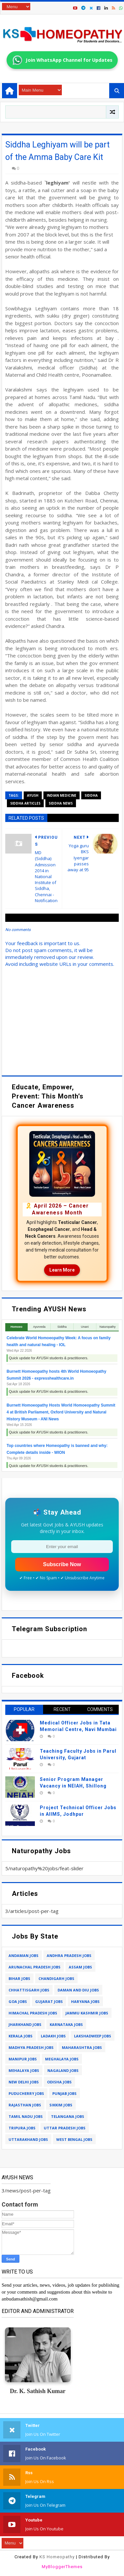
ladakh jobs (53, 2035)
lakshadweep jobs (92, 2035)
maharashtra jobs (82, 2047)
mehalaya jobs (24, 2070)
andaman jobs (23, 1955)
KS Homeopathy (57, 2556)
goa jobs (18, 2001)
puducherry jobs (26, 2093)
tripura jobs (22, 2127)
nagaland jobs (63, 2070)
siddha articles (25, 803)
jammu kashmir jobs (86, 2012)
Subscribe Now (62, 1564)
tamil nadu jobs (26, 2116)
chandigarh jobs (56, 1978)
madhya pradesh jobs (31, 2047)
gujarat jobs (49, 2001)
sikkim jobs (60, 2104)
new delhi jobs (24, 2081)
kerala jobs (21, 2035)
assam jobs (80, 1967)
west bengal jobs (74, 2139)
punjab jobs (64, 2093)
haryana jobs (85, 2001)
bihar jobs (19, 1978)
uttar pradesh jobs (65, 2127)
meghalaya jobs (62, 2058)
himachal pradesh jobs (33, 2012)
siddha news (61, 803)
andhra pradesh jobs (69, 1955)
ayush (32, 795)
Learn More (62, 1270)
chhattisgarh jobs (29, 1990)
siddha (91, 795)
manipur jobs (23, 2058)
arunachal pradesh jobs (35, 1967)
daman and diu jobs (78, 1990)
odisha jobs (59, 2081)
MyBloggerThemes (62, 2566)
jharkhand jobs (25, 2024)
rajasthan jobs (25, 2104)
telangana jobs (67, 2116)
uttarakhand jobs (28, 2139)
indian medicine (61, 795)
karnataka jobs (66, 2024)
